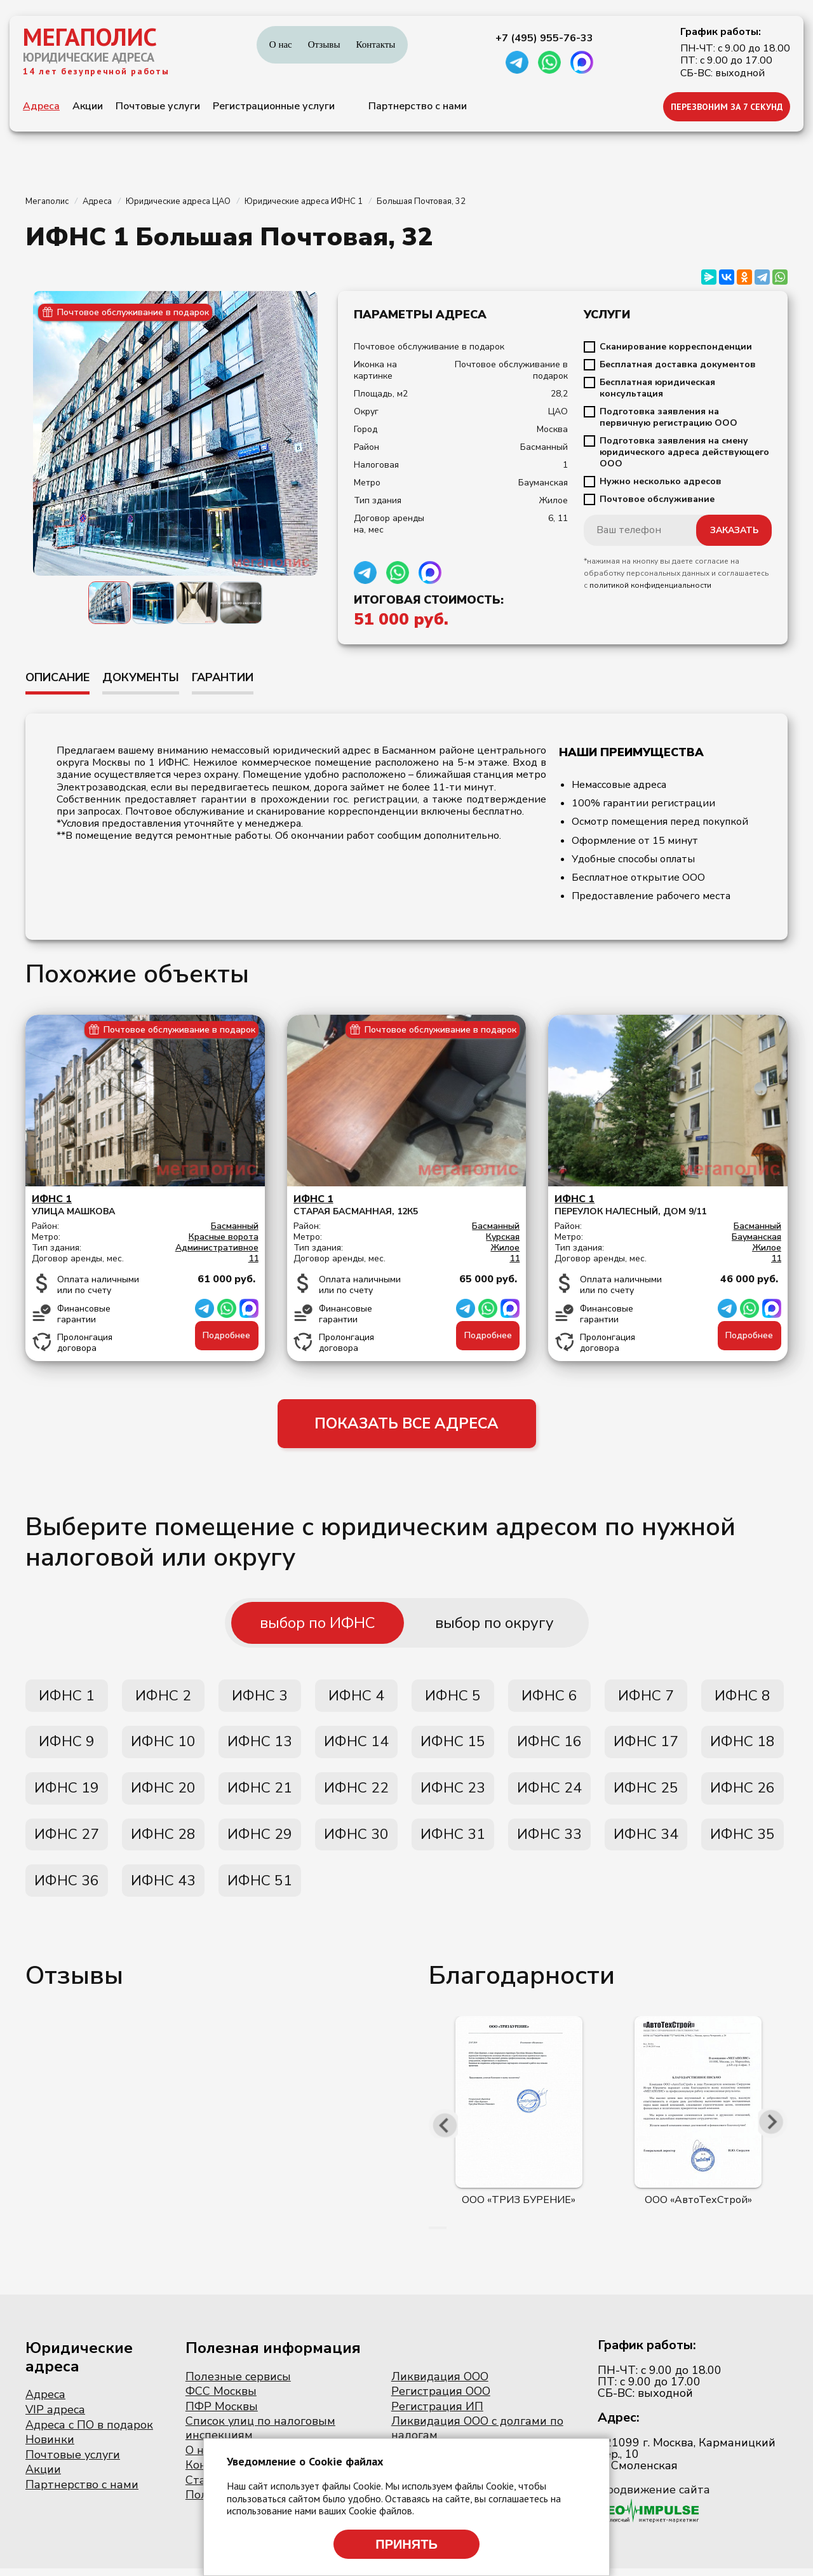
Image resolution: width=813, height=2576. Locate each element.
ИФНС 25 (646, 1792)
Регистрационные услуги (274, 106)
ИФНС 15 (453, 1745)
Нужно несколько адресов (661, 481)
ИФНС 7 (646, 1698)
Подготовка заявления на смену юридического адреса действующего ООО (684, 452)
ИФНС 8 (742, 1698)
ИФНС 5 (453, 1698)
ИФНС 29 (259, 1840)
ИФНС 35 (742, 1840)
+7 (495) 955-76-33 (544, 38)
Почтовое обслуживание (657, 499)
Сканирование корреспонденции (676, 347)
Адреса (41, 106)
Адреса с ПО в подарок (89, 2432)
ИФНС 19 (66, 1792)
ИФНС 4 (356, 1698)
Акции (87, 106)
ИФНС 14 (356, 1745)
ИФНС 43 (163, 1888)
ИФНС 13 (259, 1745)
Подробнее (226, 1335)
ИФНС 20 (163, 1792)
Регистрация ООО (440, 2399)
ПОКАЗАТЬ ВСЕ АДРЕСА (406, 1424)
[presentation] (444, 2132)
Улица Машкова (145, 1205)
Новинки (49, 2447)
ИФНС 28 (163, 1840)
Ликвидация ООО (439, 2384)
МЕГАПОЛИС (90, 37)
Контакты (375, 44)
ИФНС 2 (163, 1698)
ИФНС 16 (549, 1745)
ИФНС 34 (646, 1840)
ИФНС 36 (66, 1888)
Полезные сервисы (238, 2384)
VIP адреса (55, 2417)
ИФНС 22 (356, 1792)
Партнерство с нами (417, 106)
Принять (406, 2544)
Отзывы (324, 44)
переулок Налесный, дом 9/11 (667, 1205)
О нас (280, 44)
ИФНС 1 (66, 1698)
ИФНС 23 (453, 1792)
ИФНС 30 (356, 1840)
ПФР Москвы (221, 2414)
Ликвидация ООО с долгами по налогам (477, 2436)
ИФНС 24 (549, 1792)
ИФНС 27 (66, 1840)
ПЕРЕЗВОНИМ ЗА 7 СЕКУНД (727, 106)
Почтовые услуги (158, 106)
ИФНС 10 (163, 1745)
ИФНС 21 (259, 1792)
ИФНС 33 (549, 1840)
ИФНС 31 (453, 1840)
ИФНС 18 (742, 1745)
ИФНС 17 (646, 1745)
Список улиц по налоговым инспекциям (260, 2436)
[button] (430, 2235)
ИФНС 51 (259, 1888)
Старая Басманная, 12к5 (406, 1205)
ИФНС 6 (549, 1698)
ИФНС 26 (742, 1792)
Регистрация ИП (437, 2414)
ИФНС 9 (66, 1745)
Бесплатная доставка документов (678, 364)
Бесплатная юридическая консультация (657, 388)
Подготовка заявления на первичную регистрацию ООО (668, 417)
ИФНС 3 (260, 1698)
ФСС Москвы (221, 2399)
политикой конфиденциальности (650, 585)
